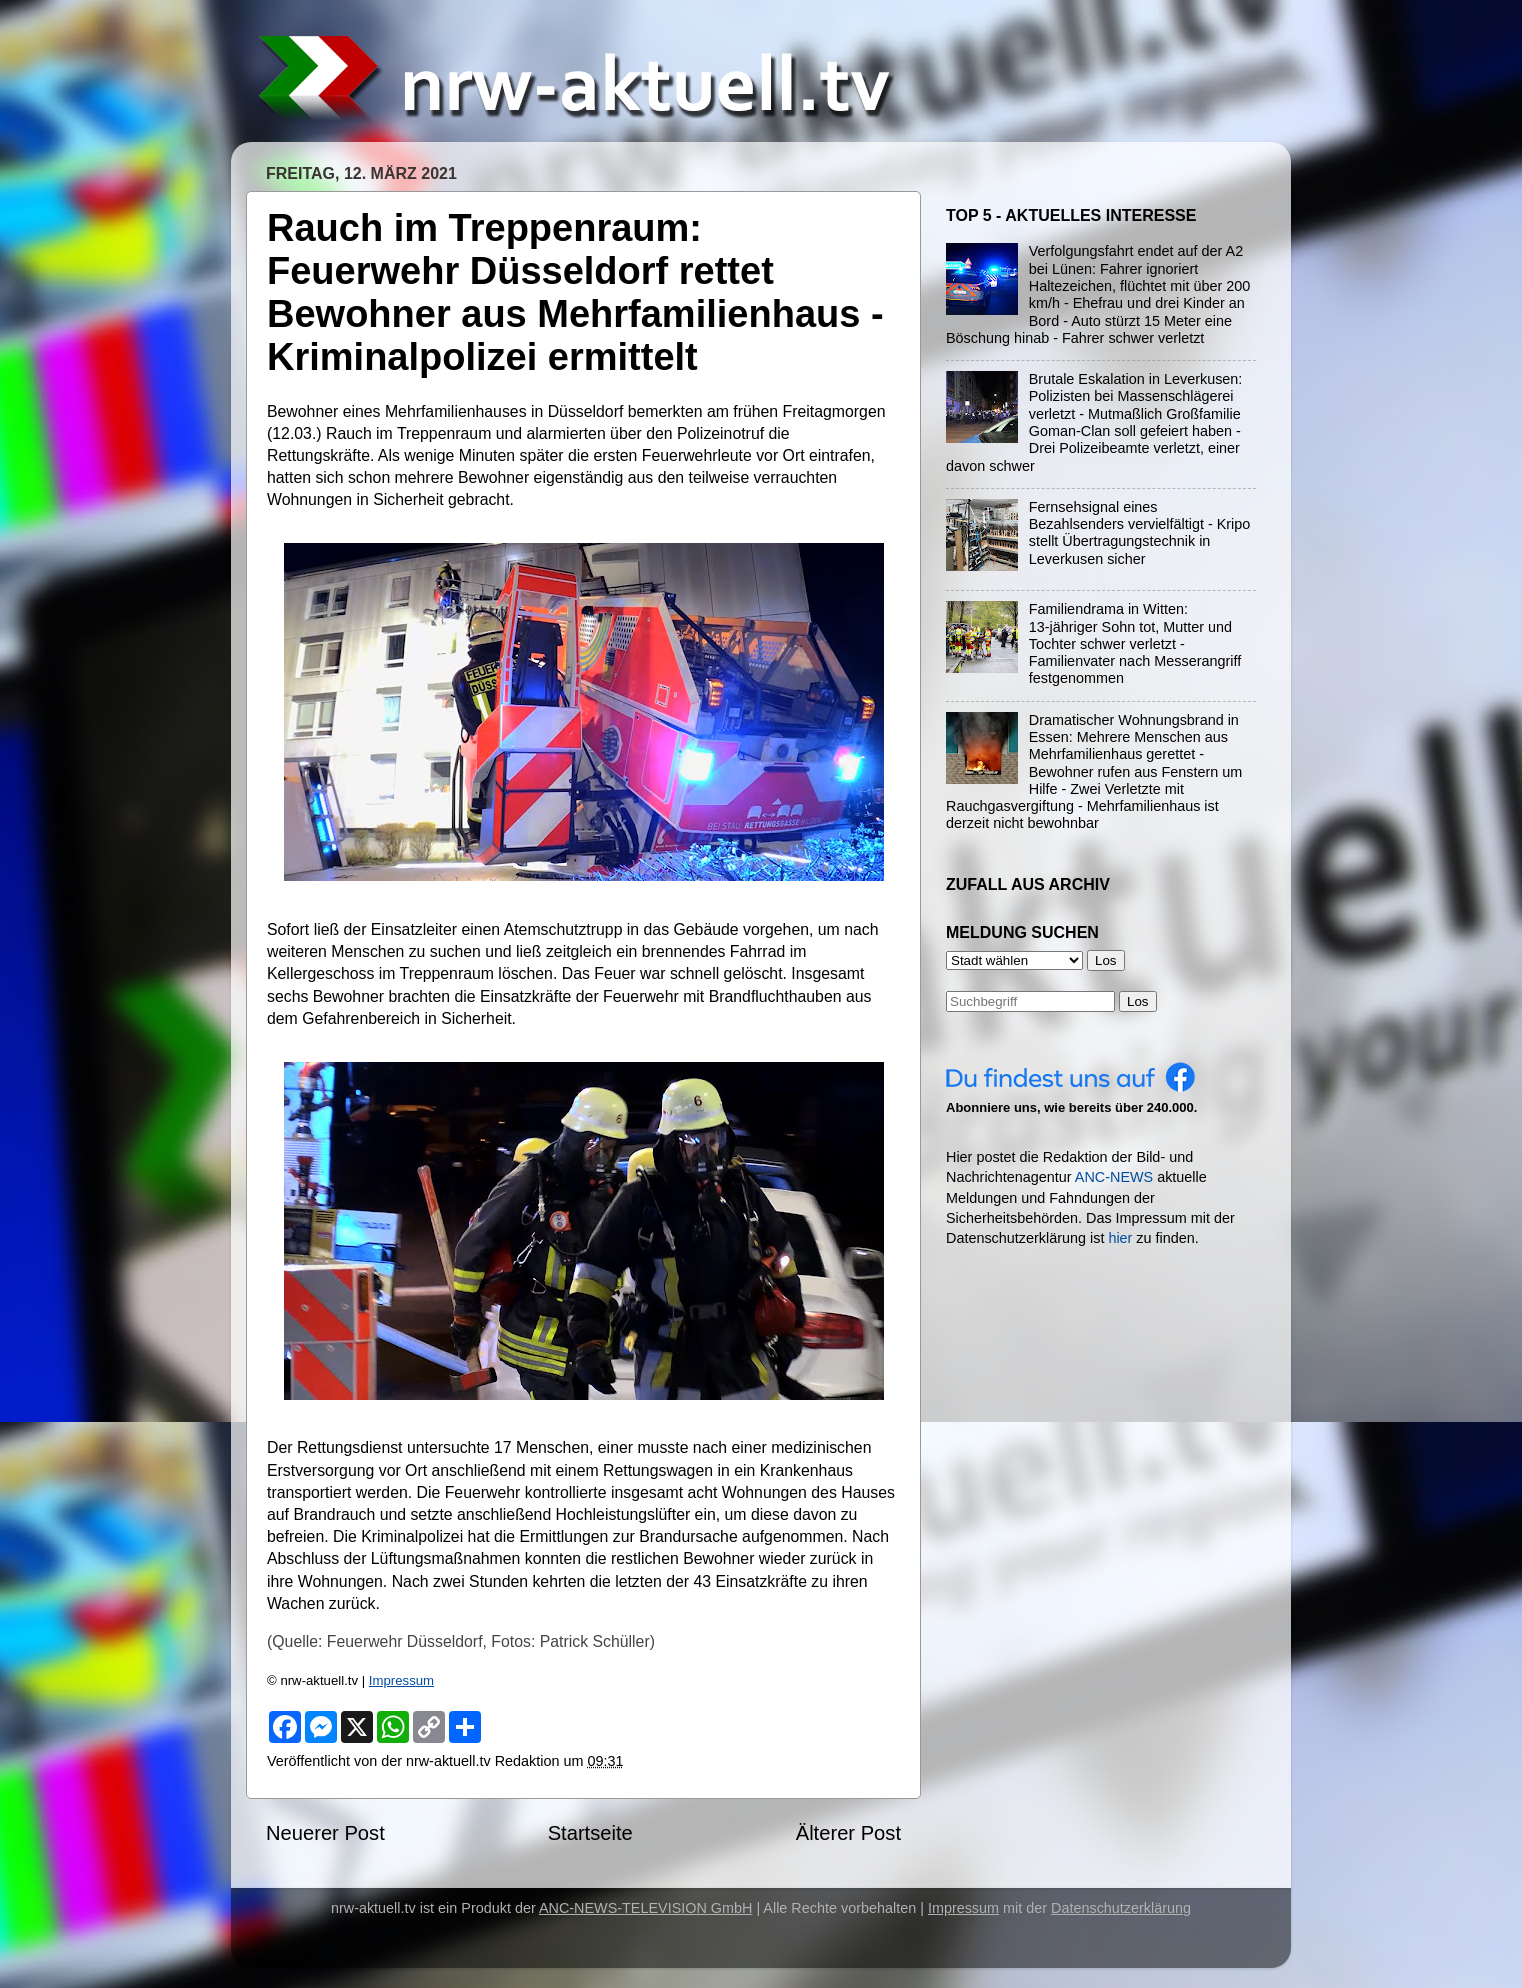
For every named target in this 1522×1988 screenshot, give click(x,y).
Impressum (401, 1680)
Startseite (590, 1833)
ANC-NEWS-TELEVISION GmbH (646, 1908)
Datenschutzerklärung (1121, 1908)
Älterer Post (848, 1833)
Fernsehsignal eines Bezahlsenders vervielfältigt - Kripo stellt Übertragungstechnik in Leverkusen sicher (1140, 533)
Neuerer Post (325, 1833)
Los (1138, 1001)
